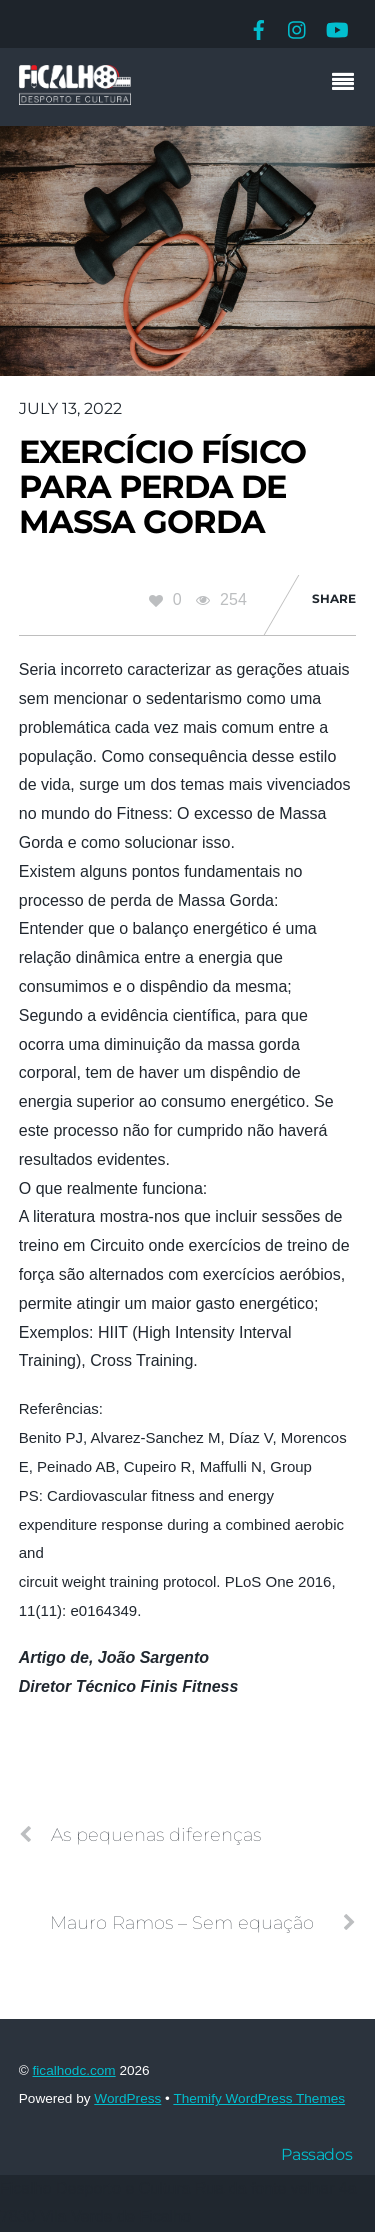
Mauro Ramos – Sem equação (203, 1923)
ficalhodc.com (74, 2070)
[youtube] (336, 27)
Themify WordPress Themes (259, 2098)
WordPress (127, 2098)
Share (334, 598)
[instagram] (298, 27)
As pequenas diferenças (140, 1835)
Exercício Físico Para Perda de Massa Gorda (163, 486)
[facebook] (259, 27)
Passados (316, 2154)
